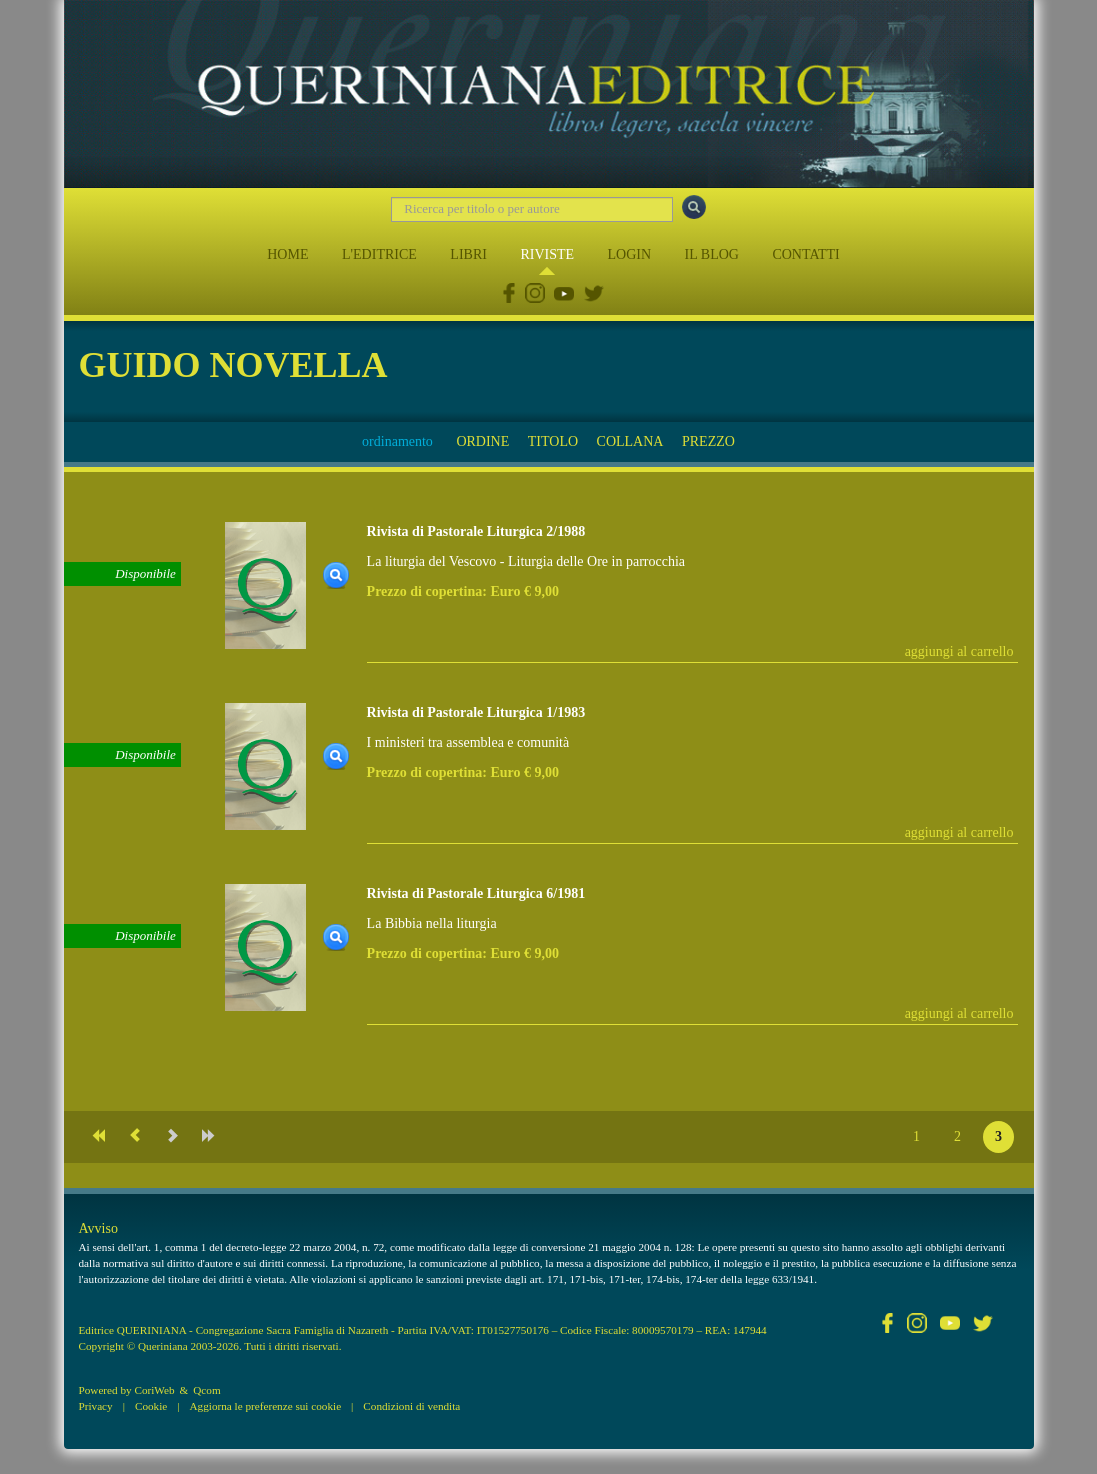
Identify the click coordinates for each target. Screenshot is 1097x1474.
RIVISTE (547, 254)
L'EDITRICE (379, 254)
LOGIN (630, 254)
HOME (287, 254)
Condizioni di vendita (411, 1406)
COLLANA (630, 441)
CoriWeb (154, 1390)
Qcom (206, 1390)
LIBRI (468, 254)
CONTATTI (805, 254)
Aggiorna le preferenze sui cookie (266, 1406)
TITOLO (553, 441)
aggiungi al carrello (959, 651)
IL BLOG (712, 254)
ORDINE (482, 441)
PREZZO (708, 441)
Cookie (151, 1406)
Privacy (96, 1406)
